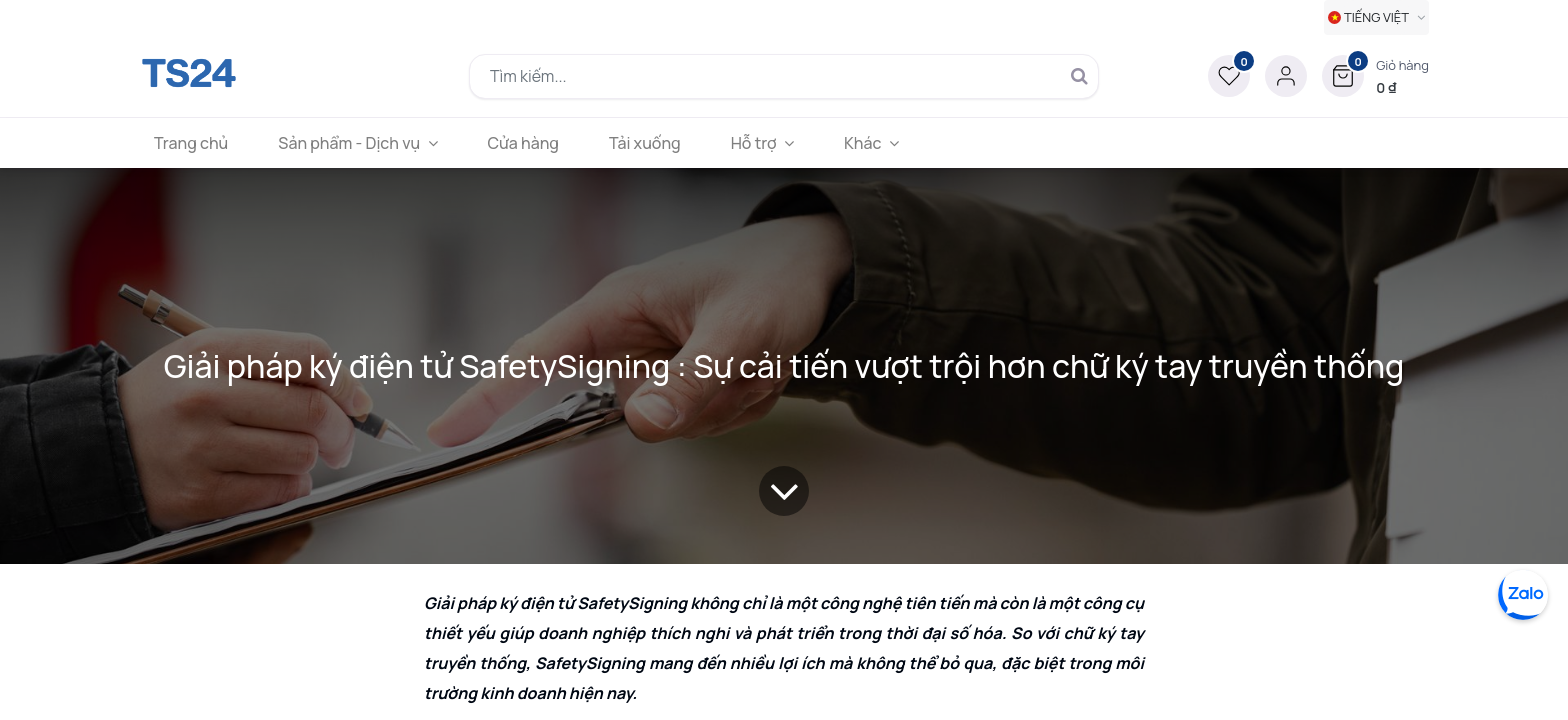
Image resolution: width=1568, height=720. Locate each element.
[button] (1375, 76)
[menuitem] (191, 143)
